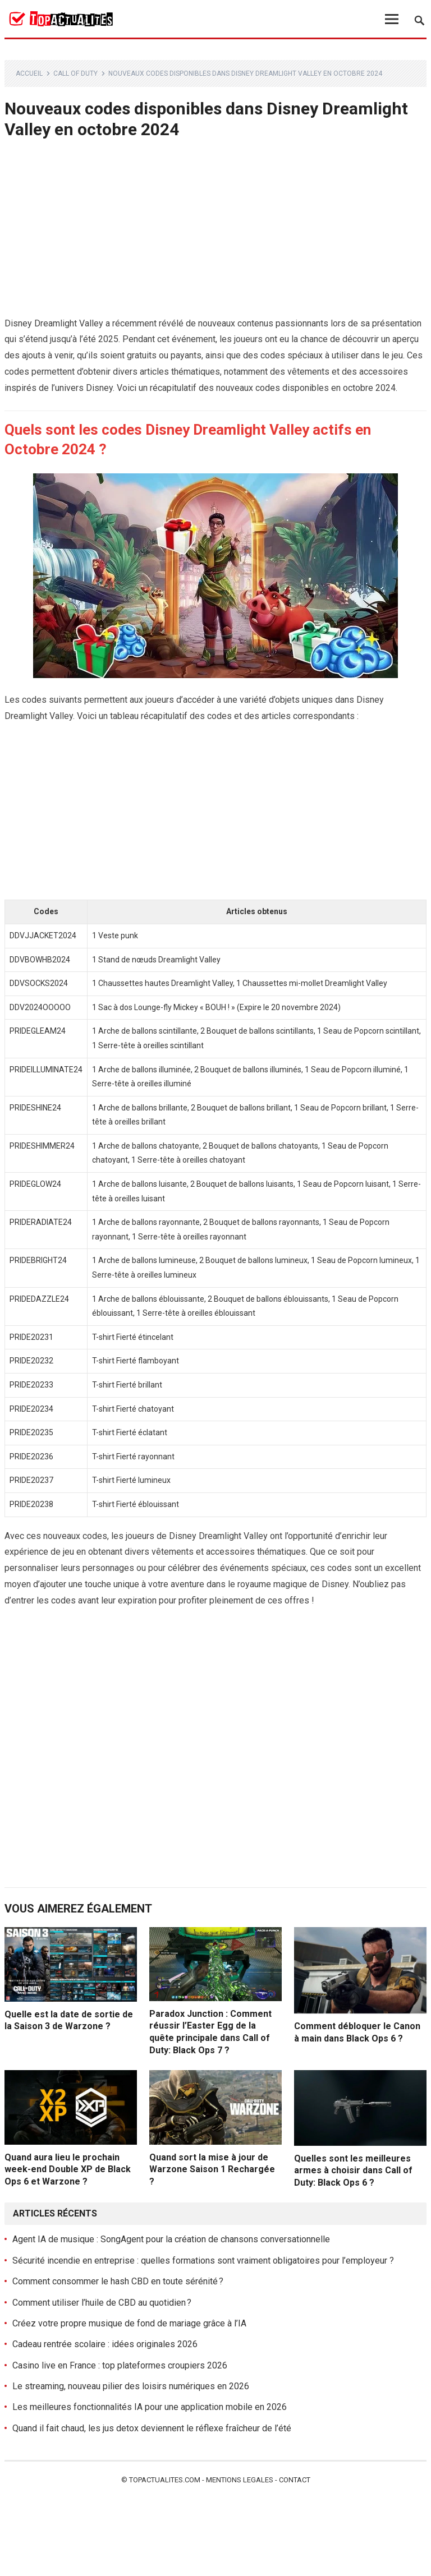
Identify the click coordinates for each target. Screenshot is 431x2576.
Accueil (29, 73)
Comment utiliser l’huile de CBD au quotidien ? (101, 2302)
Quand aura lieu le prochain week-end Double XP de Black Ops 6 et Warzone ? (67, 2169)
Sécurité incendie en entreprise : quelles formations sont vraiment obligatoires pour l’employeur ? (203, 2260)
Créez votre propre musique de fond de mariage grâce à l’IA (129, 2323)
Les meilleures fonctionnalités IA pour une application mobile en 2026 (149, 2407)
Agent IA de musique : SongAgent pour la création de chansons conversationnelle (171, 2239)
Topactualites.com (164, 2480)
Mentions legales (239, 2480)
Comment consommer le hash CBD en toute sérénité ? (117, 2281)
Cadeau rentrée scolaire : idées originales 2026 (105, 2344)
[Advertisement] (215, 232)
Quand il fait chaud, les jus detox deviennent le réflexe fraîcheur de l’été (151, 2428)
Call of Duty (75, 73)
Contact (294, 2480)
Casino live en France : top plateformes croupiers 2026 (119, 2365)
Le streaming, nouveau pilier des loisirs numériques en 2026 (130, 2386)
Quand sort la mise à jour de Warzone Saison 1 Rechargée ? (212, 2169)
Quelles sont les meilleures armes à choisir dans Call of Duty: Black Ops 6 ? (353, 2170)
